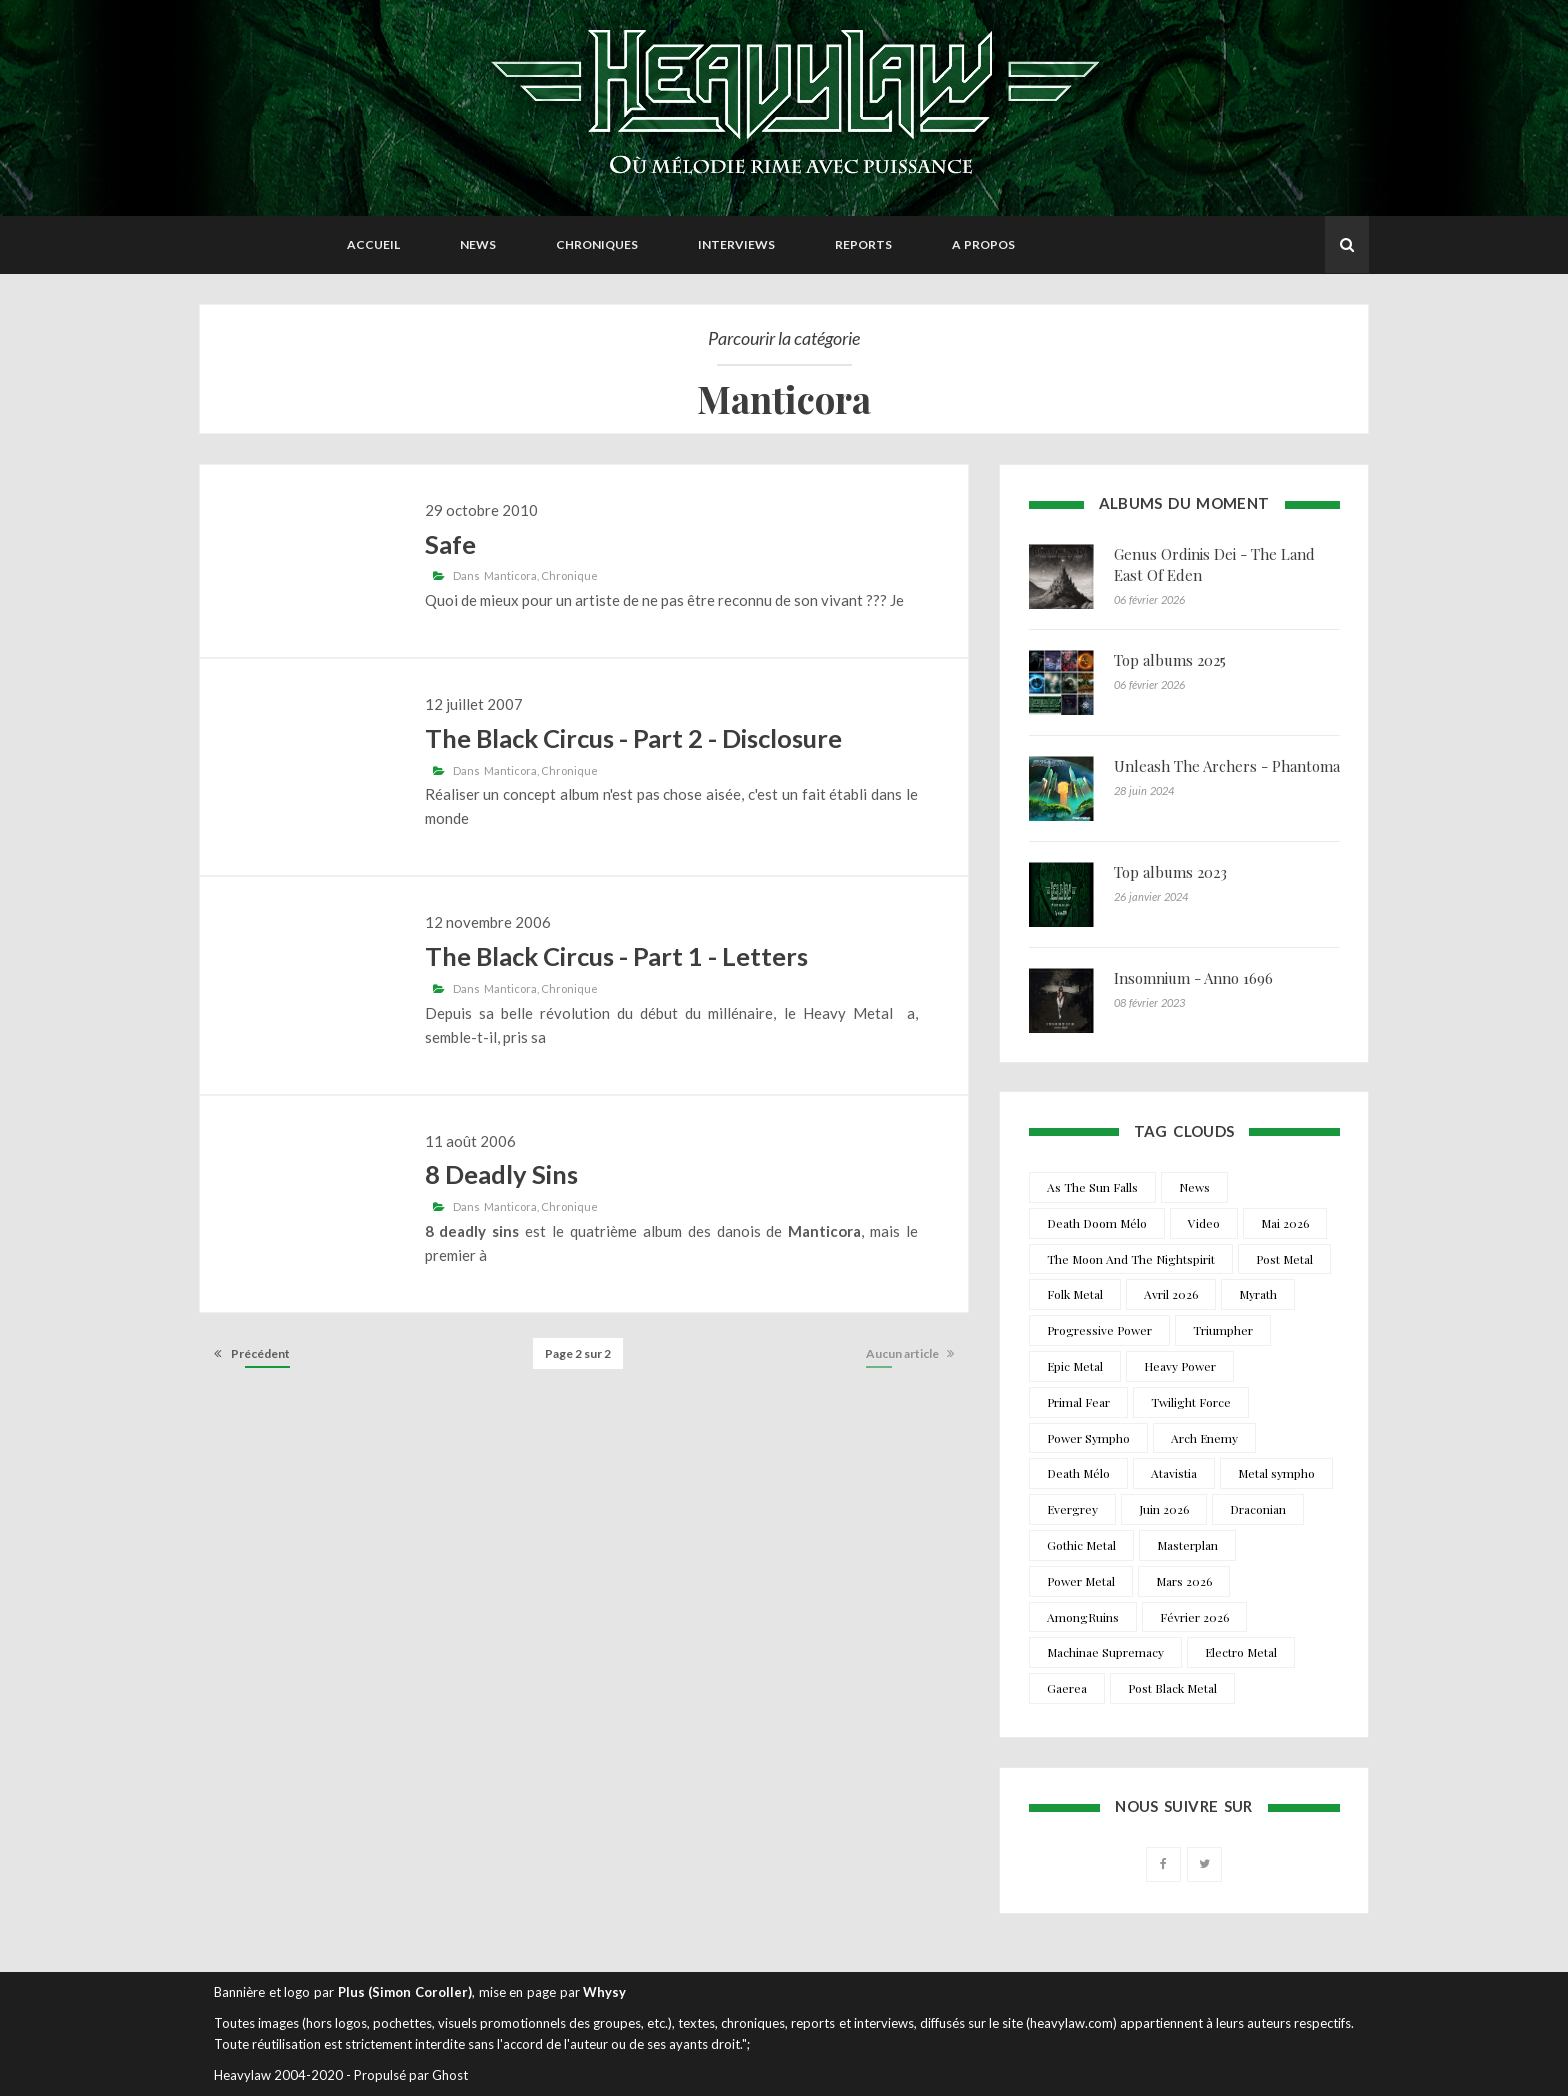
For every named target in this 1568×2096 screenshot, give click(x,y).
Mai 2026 (1285, 1223)
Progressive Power (1099, 1330)
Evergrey (1072, 1509)
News (478, 244)
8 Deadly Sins (501, 1174)
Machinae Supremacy (1105, 1652)
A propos (983, 244)
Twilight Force (1191, 1402)
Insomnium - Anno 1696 (1193, 978)
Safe (450, 544)
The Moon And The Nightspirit (1131, 1259)
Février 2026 (1194, 1617)
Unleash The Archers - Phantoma (1227, 766)
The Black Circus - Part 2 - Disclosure (633, 738)
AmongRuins (1083, 1617)
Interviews (736, 244)
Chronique (569, 575)
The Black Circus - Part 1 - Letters (616, 956)
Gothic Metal (1081, 1545)
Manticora (510, 575)
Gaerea (1067, 1688)
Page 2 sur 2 (578, 1353)
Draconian (1258, 1509)
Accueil (373, 244)
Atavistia (1174, 1473)
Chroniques (597, 244)
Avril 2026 (1171, 1294)
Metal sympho (1276, 1473)
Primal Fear (1078, 1402)
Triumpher (1223, 1330)
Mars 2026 (1184, 1581)
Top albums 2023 (1170, 872)
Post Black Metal (1172, 1688)
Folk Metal (1075, 1294)
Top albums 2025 (1170, 660)
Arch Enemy (1204, 1438)
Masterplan (1187, 1545)
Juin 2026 (1164, 1509)
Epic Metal (1075, 1366)
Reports (863, 244)
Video (1204, 1223)
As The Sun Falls (1092, 1187)
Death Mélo (1078, 1473)
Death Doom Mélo (1097, 1223)
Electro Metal (1241, 1652)
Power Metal (1081, 1581)
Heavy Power (1180, 1366)
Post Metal (1284, 1259)
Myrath (1258, 1294)
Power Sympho (1088, 1438)
